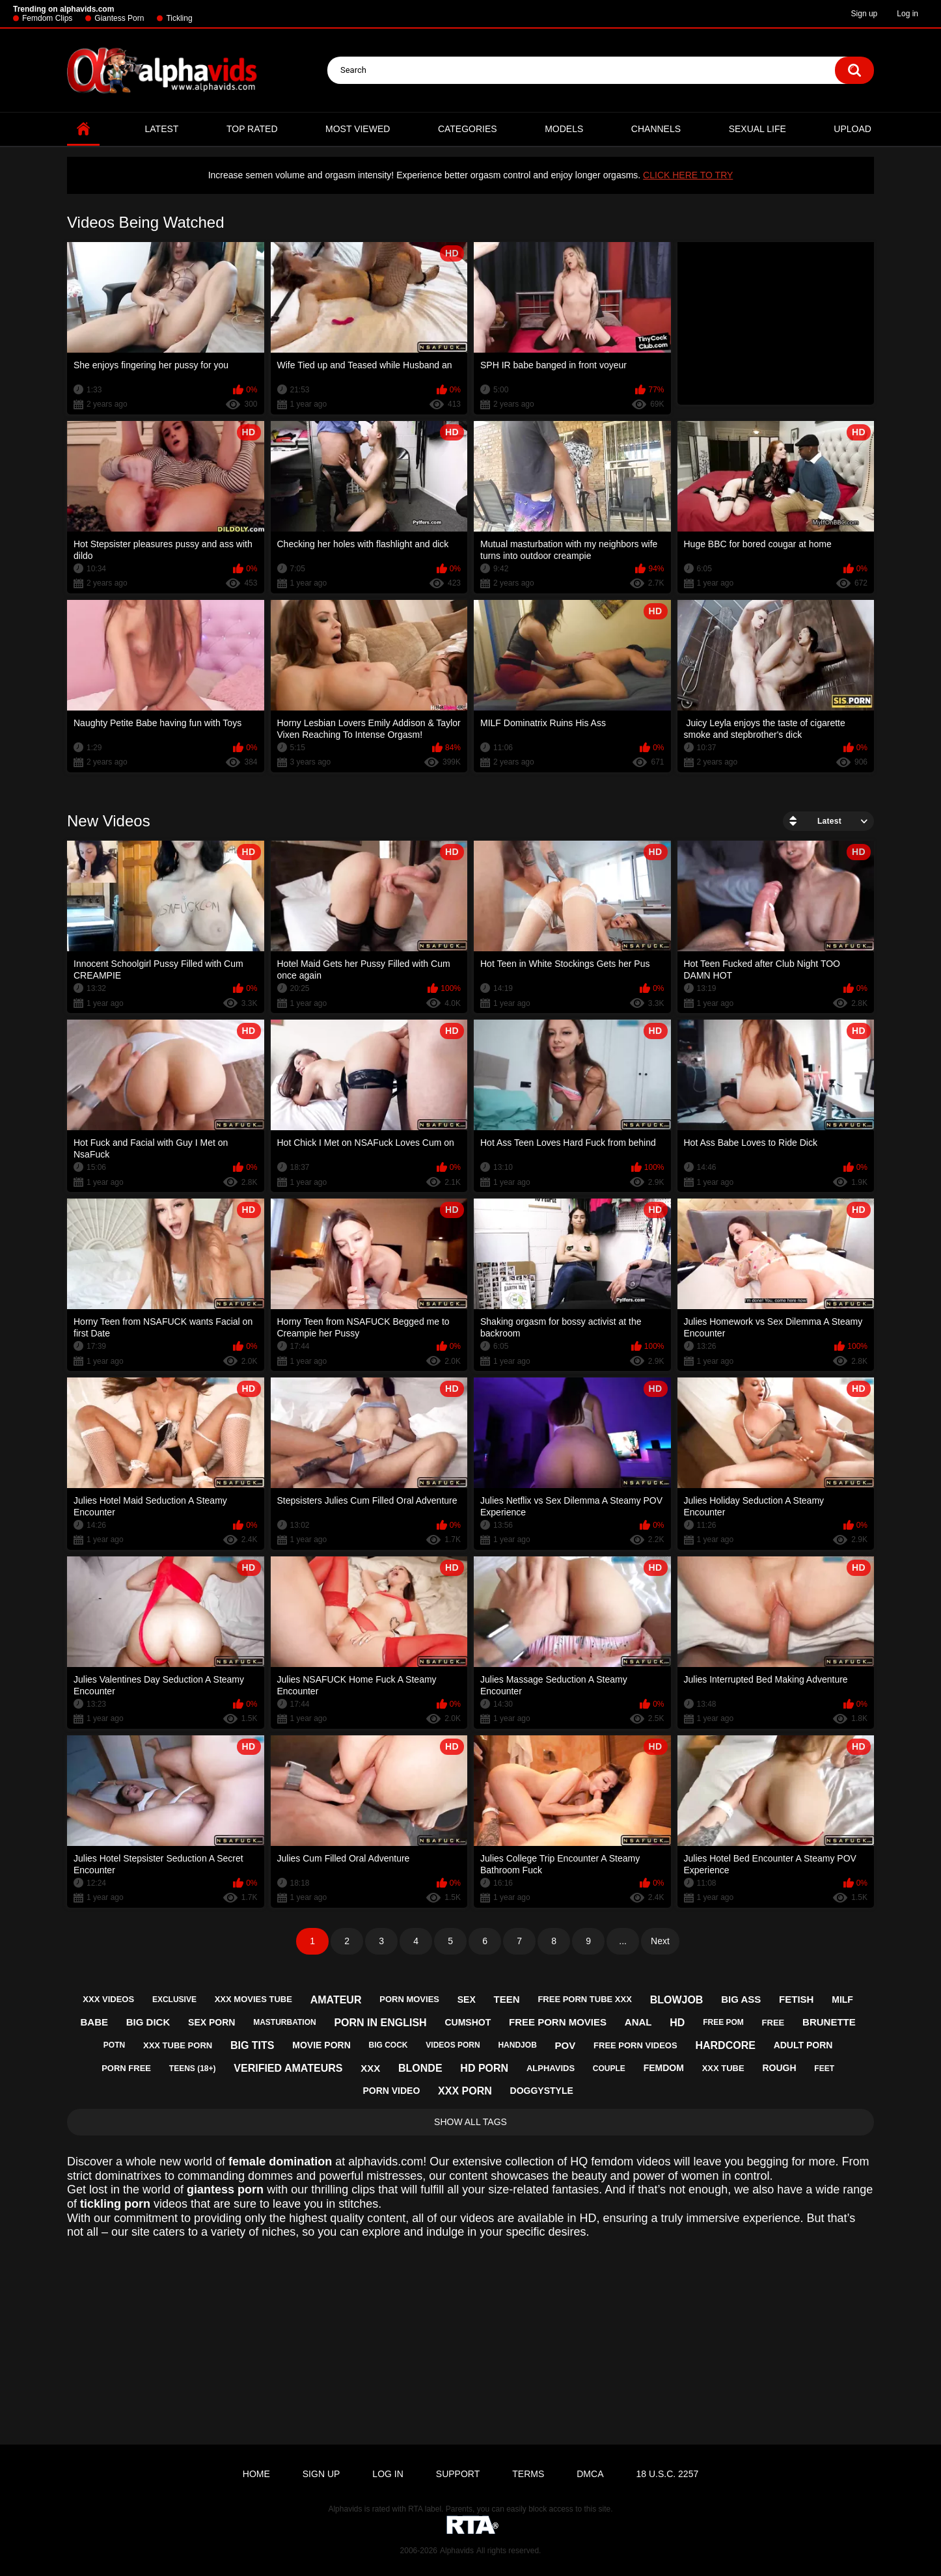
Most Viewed (357, 129)
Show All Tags (470, 2122)
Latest (162, 129)
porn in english (380, 2022)
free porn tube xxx (584, 1999)
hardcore (725, 2045)
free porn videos (635, 2045)
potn (114, 2045)
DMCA (590, 2474)
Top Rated (252, 129)
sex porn (211, 2022)
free (773, 2022)
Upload (852, 129)
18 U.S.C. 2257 (667, 2474)
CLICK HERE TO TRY (688, 175)
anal (638, 2021)
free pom (723, 2022)
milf (842, 1999)
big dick (148, 2021)
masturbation (284, 2022)
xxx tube (723, 2068)
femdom (664, 2068)
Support (458, 2474)
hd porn (484, 2068)
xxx (370, 2068)
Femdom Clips (47, 18)
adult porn (803, 2045)
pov (565, 2045)
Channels (656, 129)
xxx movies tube (253, 1999)
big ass (741, 1999)
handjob (517, 2045)
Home (83, 129)
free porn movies (558, 2021)
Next (660, 1941)
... (623, 1941)
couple (609, 2068)
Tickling (179, 18)
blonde (420, 2068)
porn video (391, 2090)
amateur (336, 1999)
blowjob (676, 1999)
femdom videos (630, 2161)
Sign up (864, 13)
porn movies (409, 1999)
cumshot (467, 2022)
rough (779, 2068)
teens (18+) (192, 2068)
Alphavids (457, 2550)
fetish (796, 1999)
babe (94, 2021)
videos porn (453, 2045)
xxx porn (465, 2090)
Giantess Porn (119, 18)
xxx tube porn (177, 2045)
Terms (528, 2474)
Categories (467, 129)
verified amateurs (288, 2068)
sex (466, 1999)
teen (507, 1999)
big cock (388, 2045)
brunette (829, 2021)
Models (564, 129)
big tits (252, 2045)
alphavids (550, 2068)
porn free (126, 2068)
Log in (907, 13)
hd (677, 2022)
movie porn (321, 2045)
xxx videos (108, 1999)
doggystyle (541, 2090)
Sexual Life (757, 129)
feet (824, 2068)
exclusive (174, 1999)
